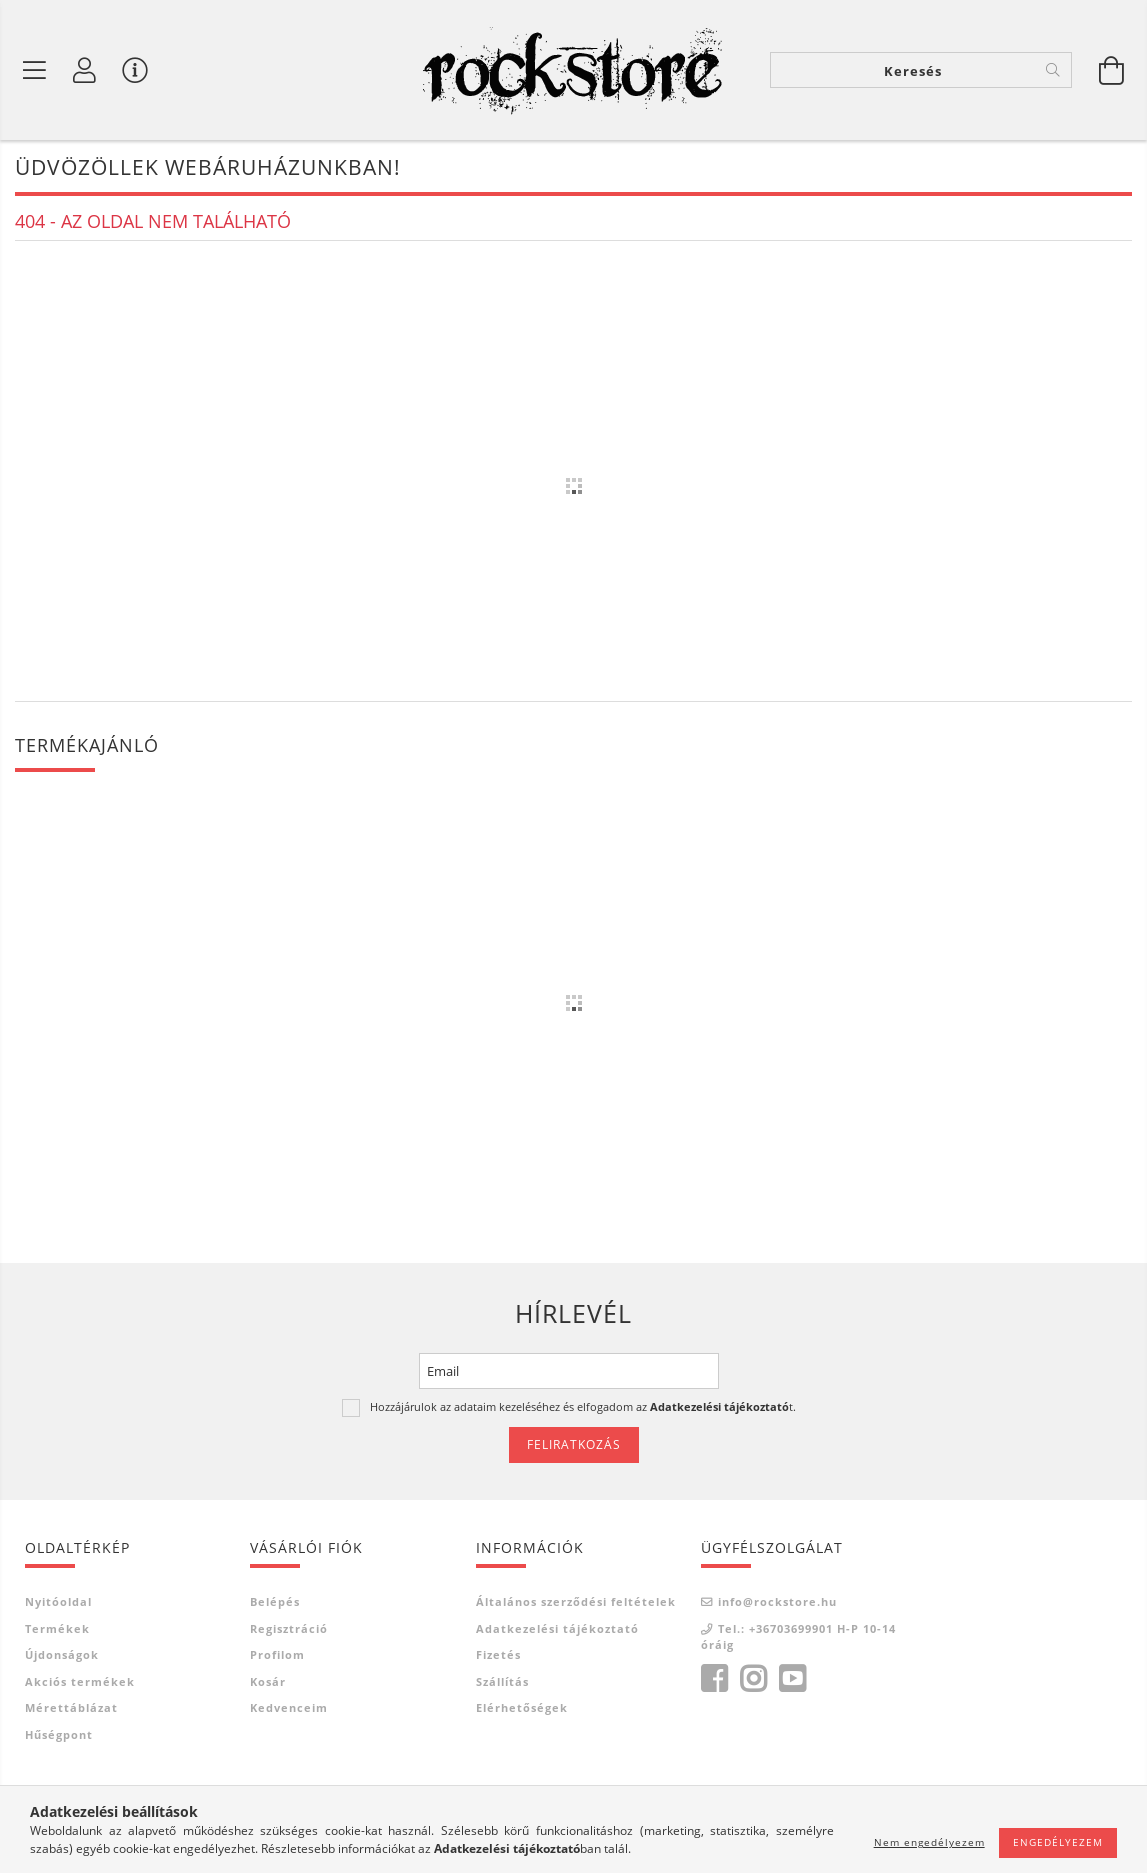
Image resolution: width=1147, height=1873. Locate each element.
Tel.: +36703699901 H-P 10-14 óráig (798, 1637)
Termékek (57, 1628)
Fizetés (498, 1654)
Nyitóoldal (58, 1601)
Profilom (277, 1654)
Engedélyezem (1058, 1842)
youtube (792, 1679)
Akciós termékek (80, 1681)
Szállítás (502, 1681)
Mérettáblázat (71, 1707)
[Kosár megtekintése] (1112, 70)
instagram (753, 1679)
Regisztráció (289, 1628)
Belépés (275, 1601)
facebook (714, 1679)
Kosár (268, 1681)
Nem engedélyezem (929, 1842)
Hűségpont (59, 1734)
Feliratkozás (574, 1444)
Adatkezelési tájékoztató (557, 1628)
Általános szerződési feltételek (576, 1601)
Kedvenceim (289, 1707)
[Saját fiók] (85, 70)
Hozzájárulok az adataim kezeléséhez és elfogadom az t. (583, 1406)
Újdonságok (62, 1654)
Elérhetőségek (522, 1707)
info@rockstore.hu (777, 1601)
